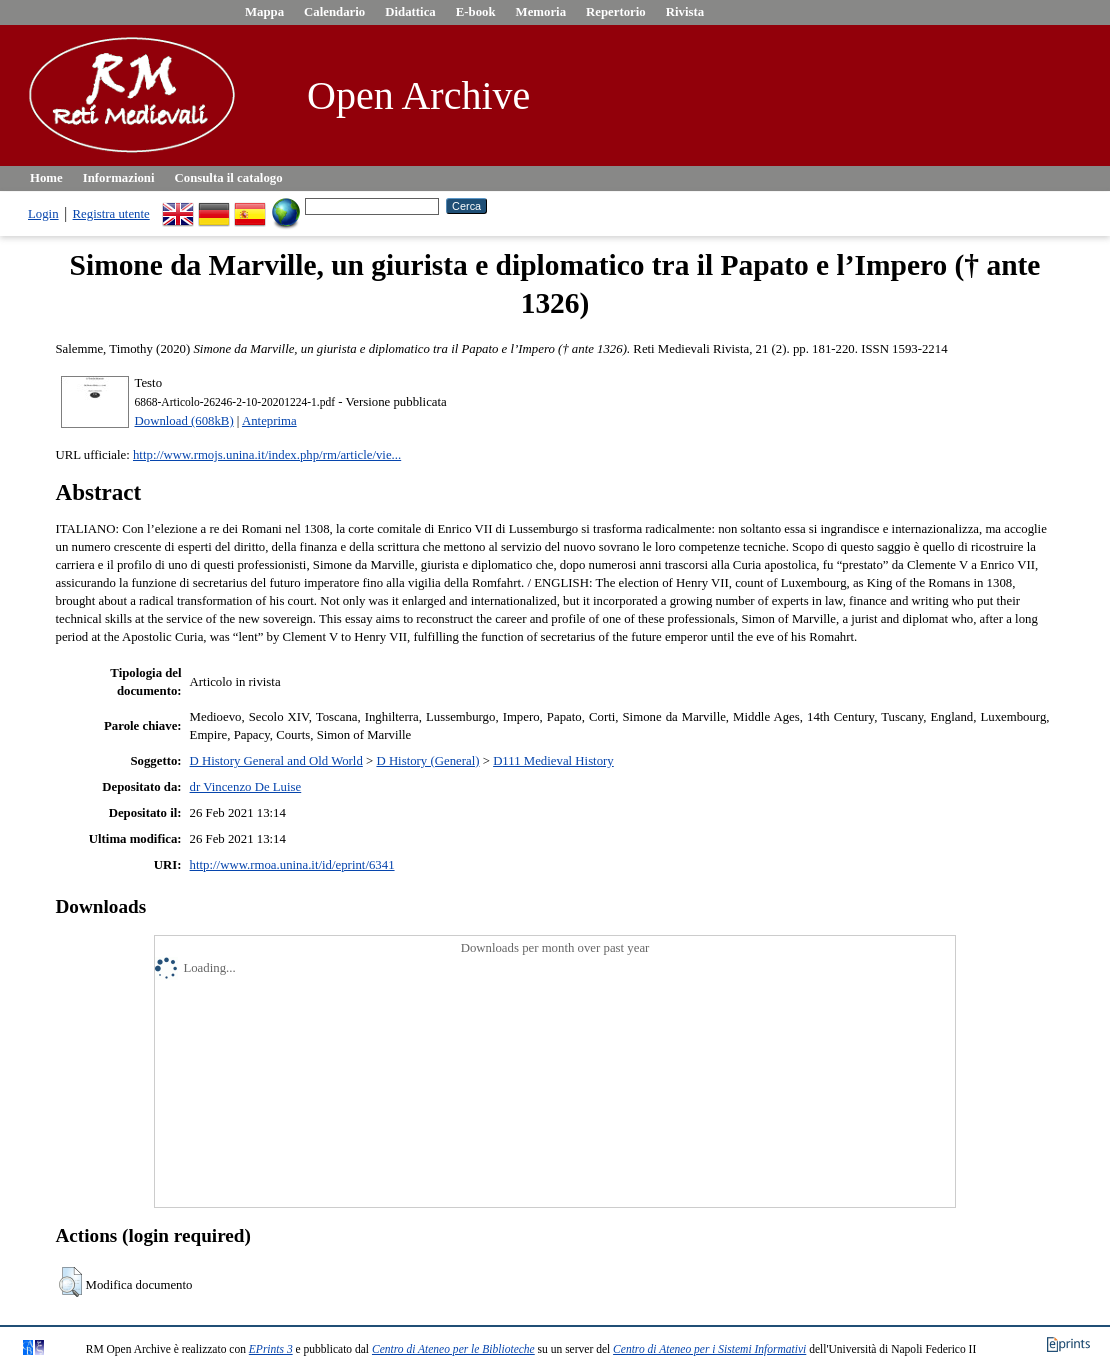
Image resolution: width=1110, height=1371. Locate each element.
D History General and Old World (276, 761)
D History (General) (427, 761)
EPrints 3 (271, 1349)
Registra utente (111, 214)
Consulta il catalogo (229, 178)
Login (43, 214)
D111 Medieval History (553, 761)
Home (46, 178)
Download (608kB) (184, 421)
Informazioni (119, 178)
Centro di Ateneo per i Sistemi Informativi (709, 1349)
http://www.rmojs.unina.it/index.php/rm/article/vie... (267, 455)
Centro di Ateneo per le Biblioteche (453, 1349)
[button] (70, 1282)
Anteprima (269, 421)
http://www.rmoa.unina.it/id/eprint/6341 (292, 865)
